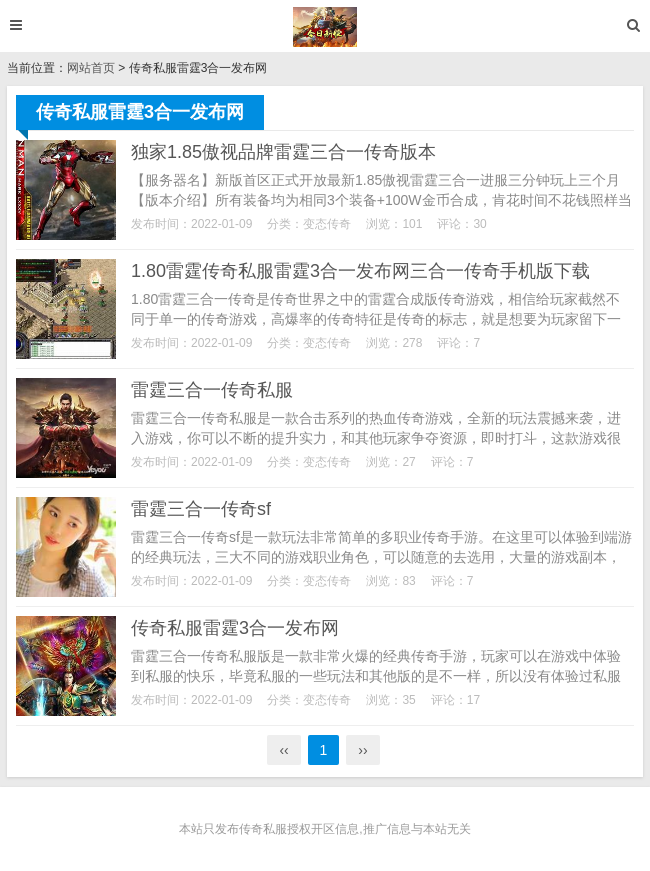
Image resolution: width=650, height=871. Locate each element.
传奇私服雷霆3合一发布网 (235, 628)
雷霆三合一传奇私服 (212, 390)
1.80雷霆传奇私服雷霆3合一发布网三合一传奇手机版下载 (360, 271)
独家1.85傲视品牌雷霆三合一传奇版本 (283, 152)
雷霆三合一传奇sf (201, 509)
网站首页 (91, 68)
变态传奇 (327, 224)
